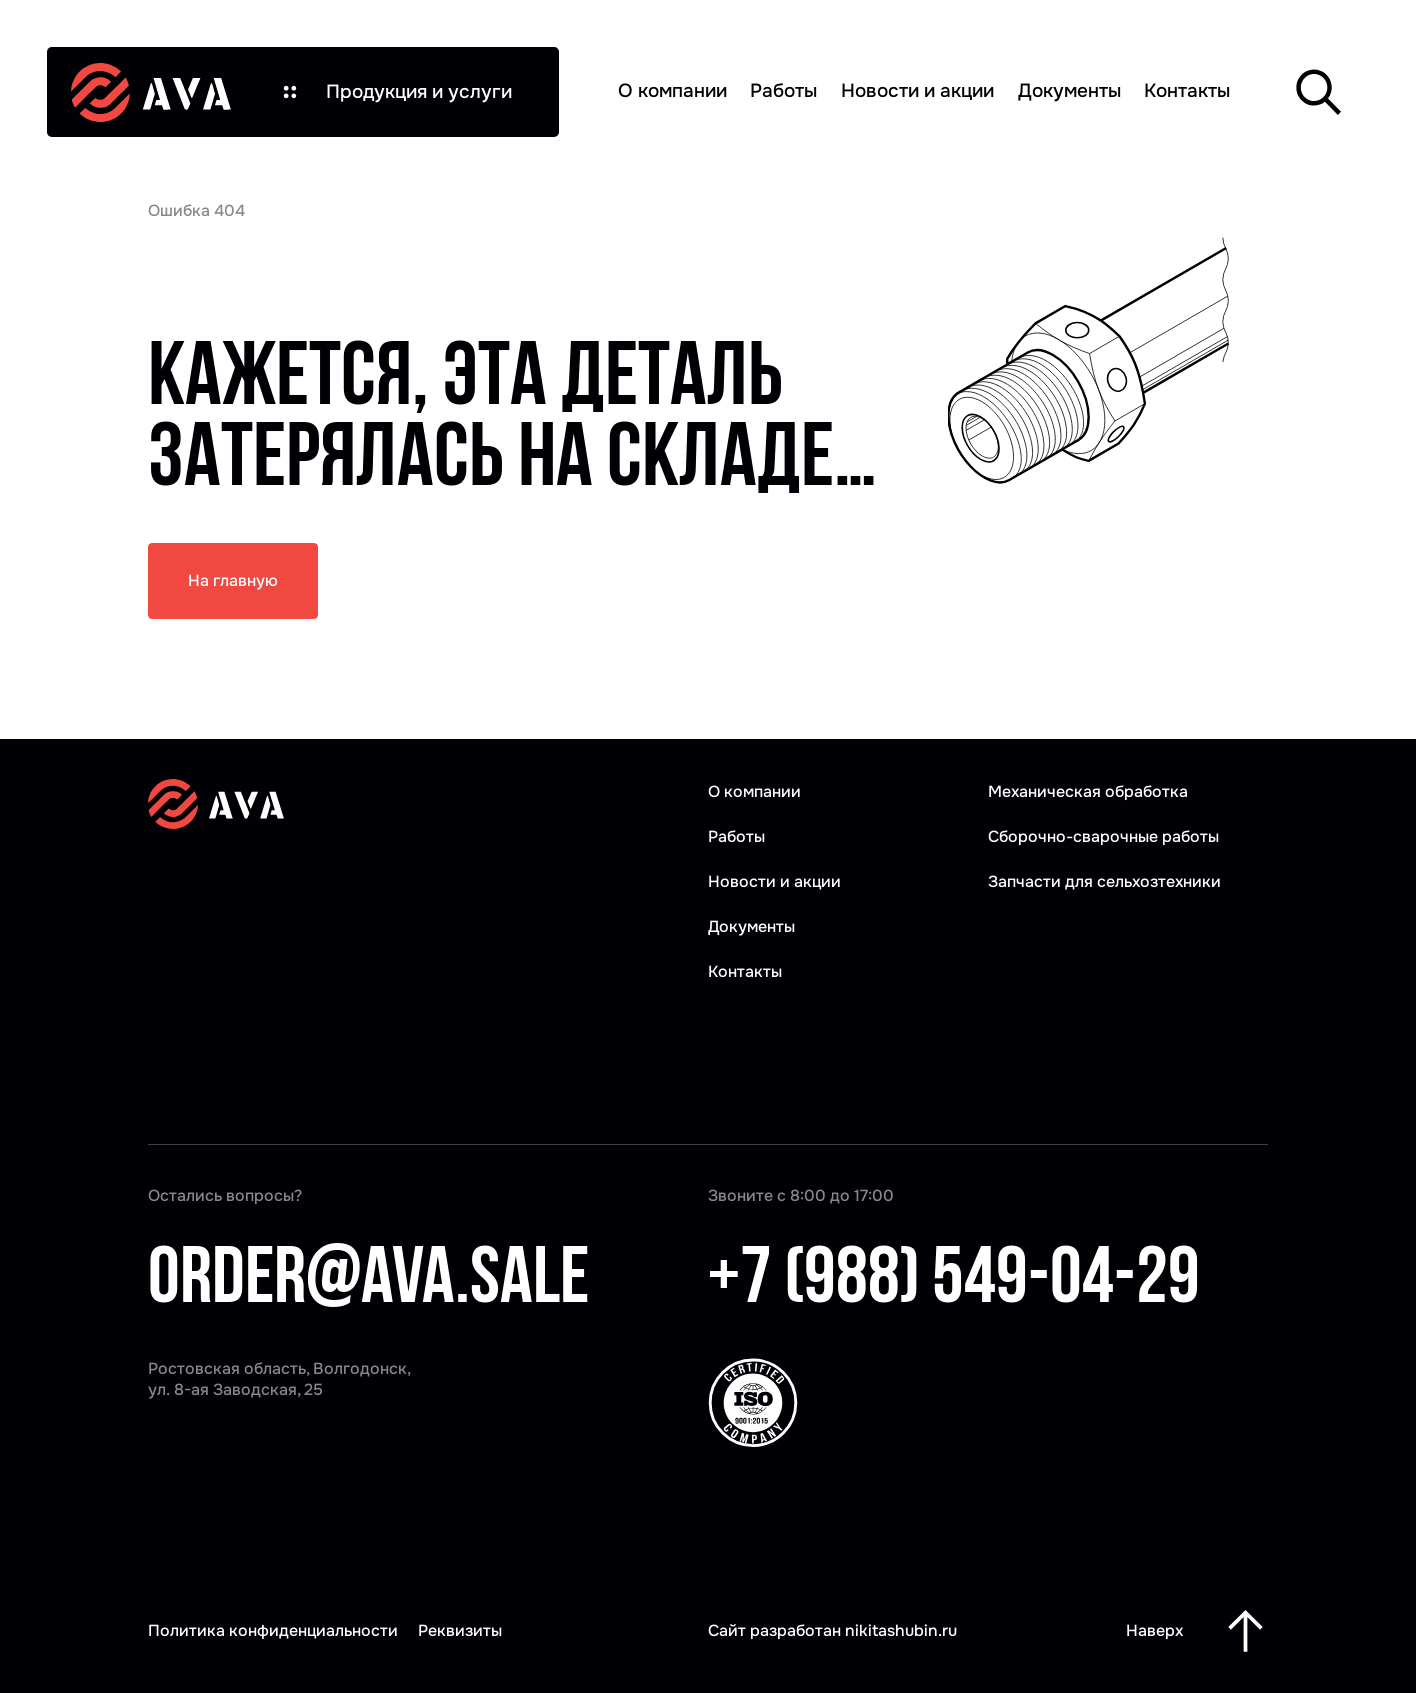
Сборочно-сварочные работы (1103, 836)
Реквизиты (460, 1630)
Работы (783, 91)
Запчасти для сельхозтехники (1104, 881)
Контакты (1187, 91)
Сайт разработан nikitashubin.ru (832, 1630)
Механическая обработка (1088, 791)
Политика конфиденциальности (273, 1630)
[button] (395, 92)
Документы (1069, 91)
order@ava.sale (368, 1282)
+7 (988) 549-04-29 (954, 1282)
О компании (672, 91)
